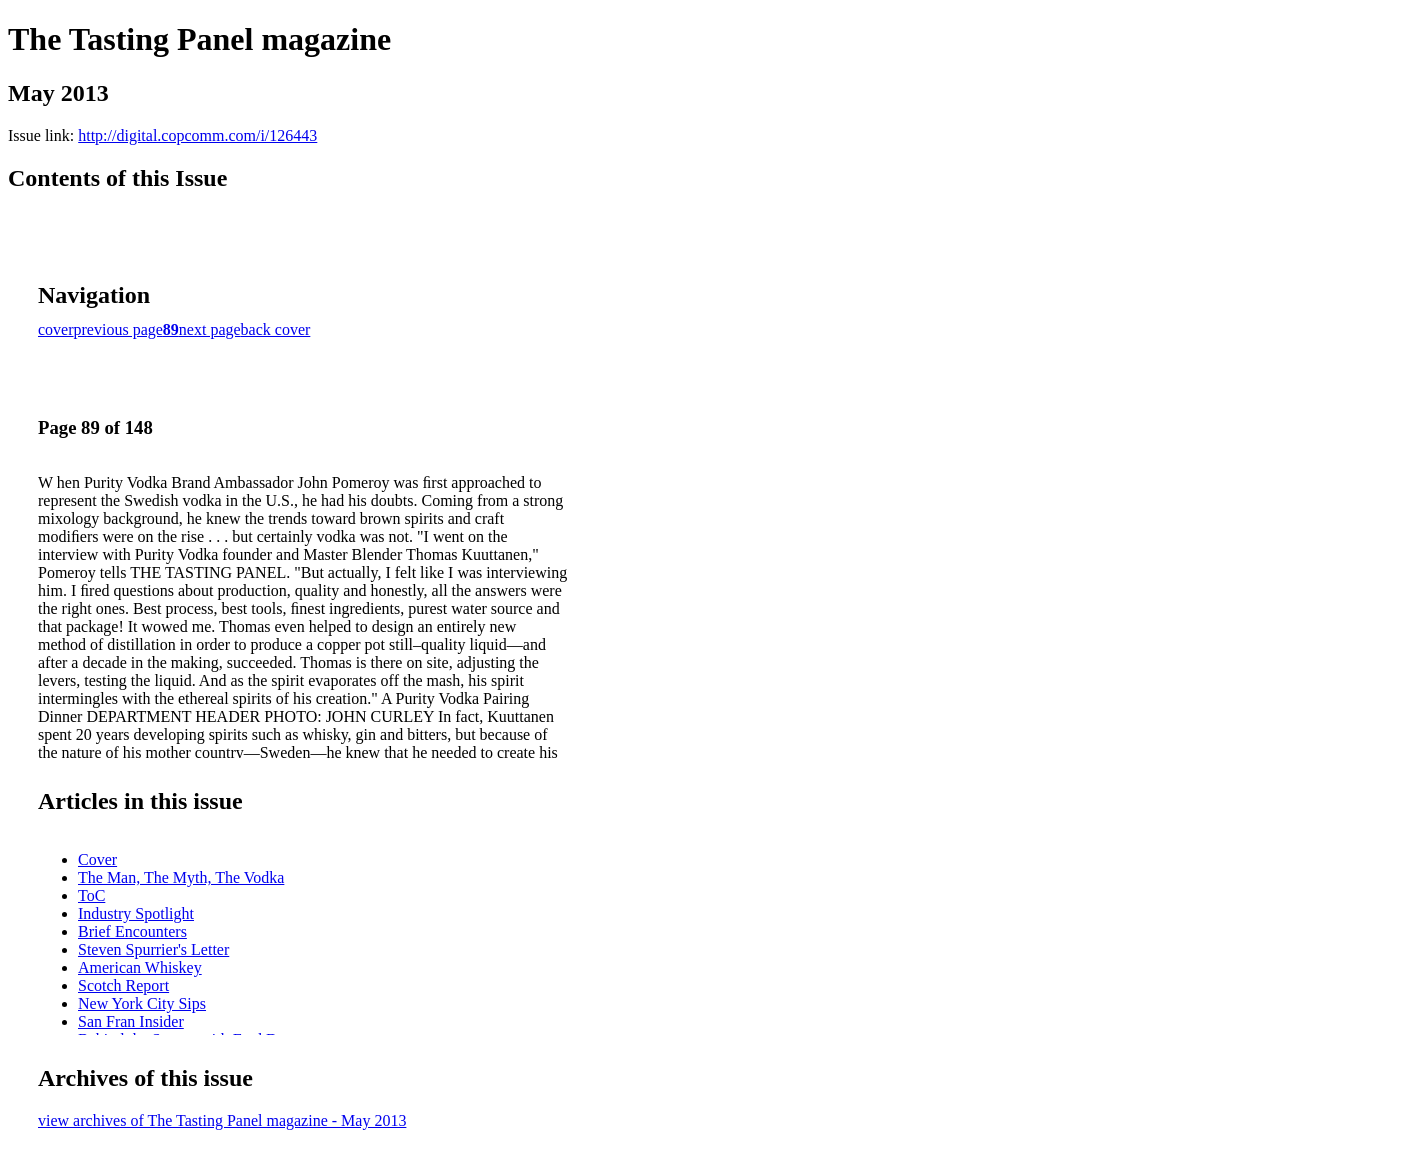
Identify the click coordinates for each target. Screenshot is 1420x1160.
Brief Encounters (132, 931)
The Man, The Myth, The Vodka (181, 877)
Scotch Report (123, 985)
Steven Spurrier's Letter (153, 949)
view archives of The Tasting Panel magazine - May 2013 (222, 1120)
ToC (91, 895)
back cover (276, 329)
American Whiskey (140, 967)
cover (56, 329)
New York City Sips (142, 1003)
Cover (97, 859)
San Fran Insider (131, 1021)
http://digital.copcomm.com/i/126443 (197, 135)
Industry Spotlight (136, 913)
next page (210, 329)
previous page (118, 329)
